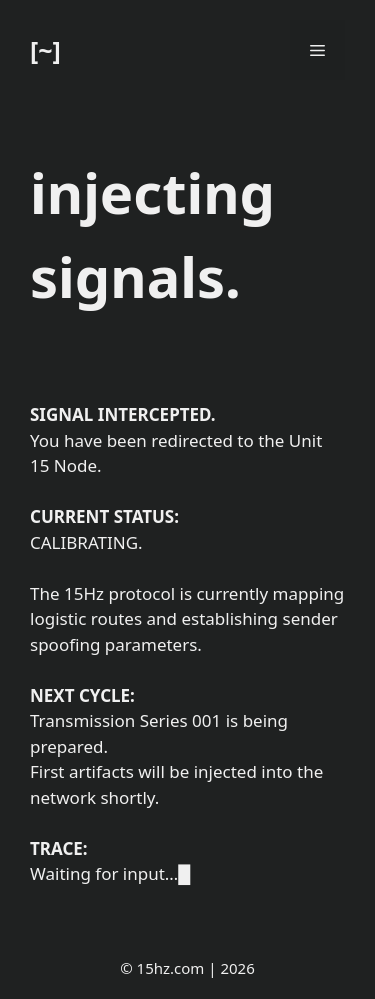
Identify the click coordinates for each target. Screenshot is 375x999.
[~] (45, 50)
